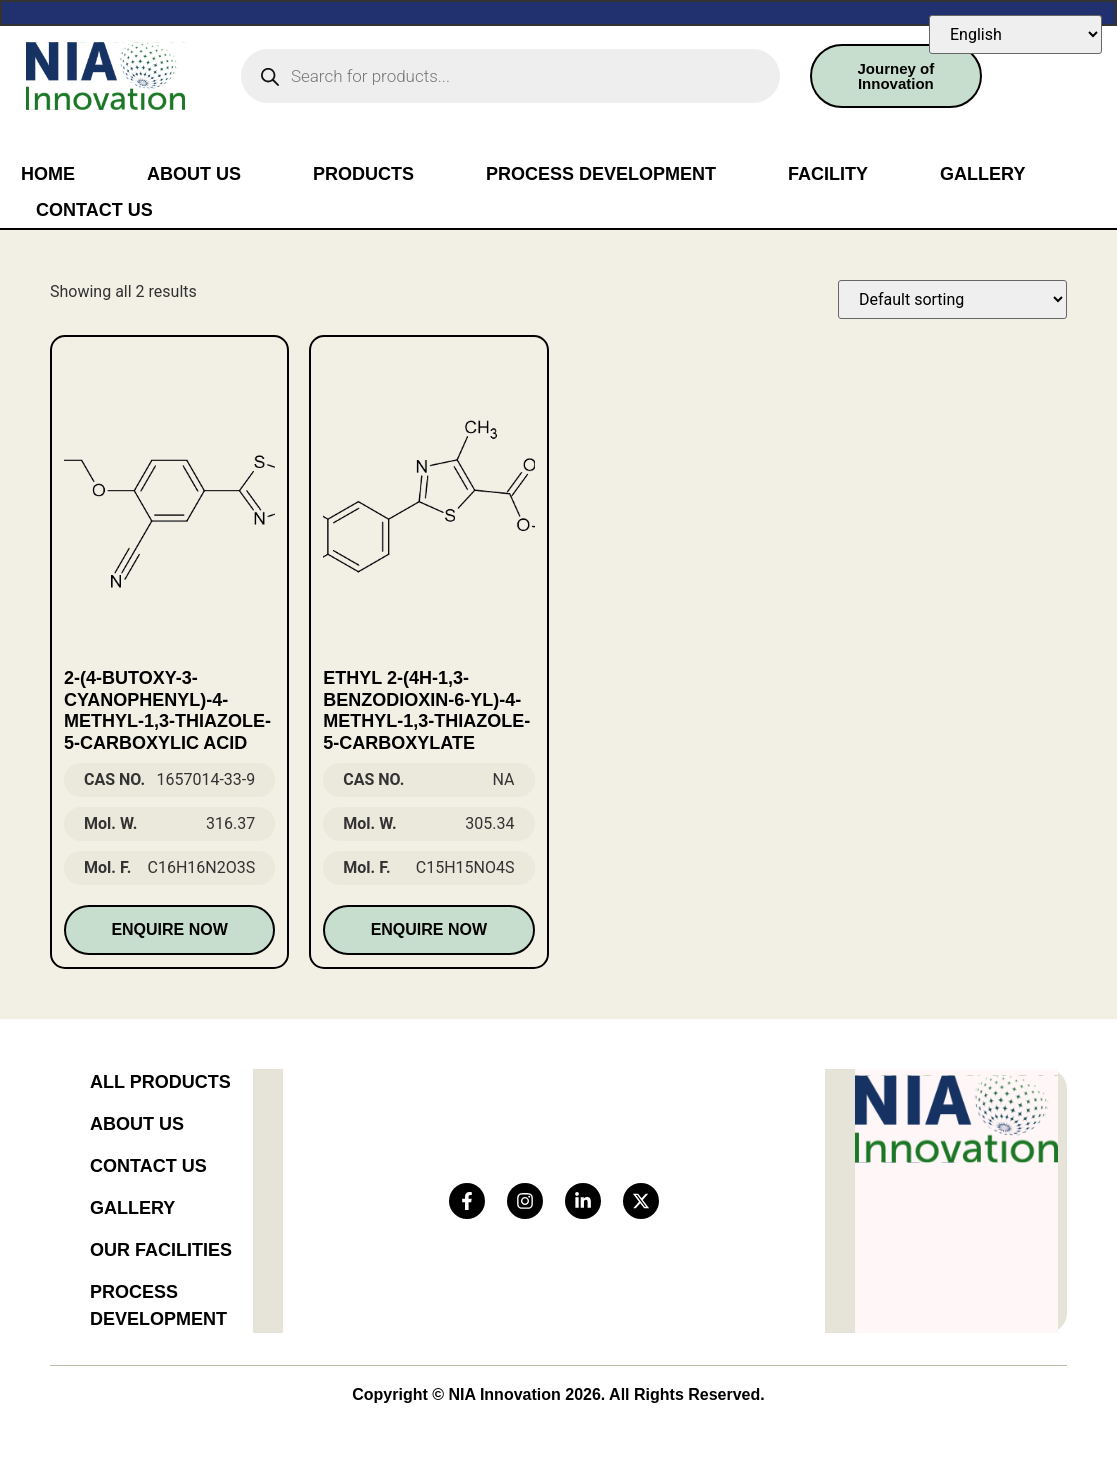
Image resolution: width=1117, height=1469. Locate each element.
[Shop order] (952, 299)
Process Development (601, 174)
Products (363, 174)
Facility (828, 174)
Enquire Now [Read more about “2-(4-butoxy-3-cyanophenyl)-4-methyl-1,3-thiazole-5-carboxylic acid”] (169, 929)
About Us (194, 174)
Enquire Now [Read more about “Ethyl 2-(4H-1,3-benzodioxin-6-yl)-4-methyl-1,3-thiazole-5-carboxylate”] (429, 929)
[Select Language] (1015, 34)
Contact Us (94, 210)
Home (48, 174)
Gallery (982, 174)
